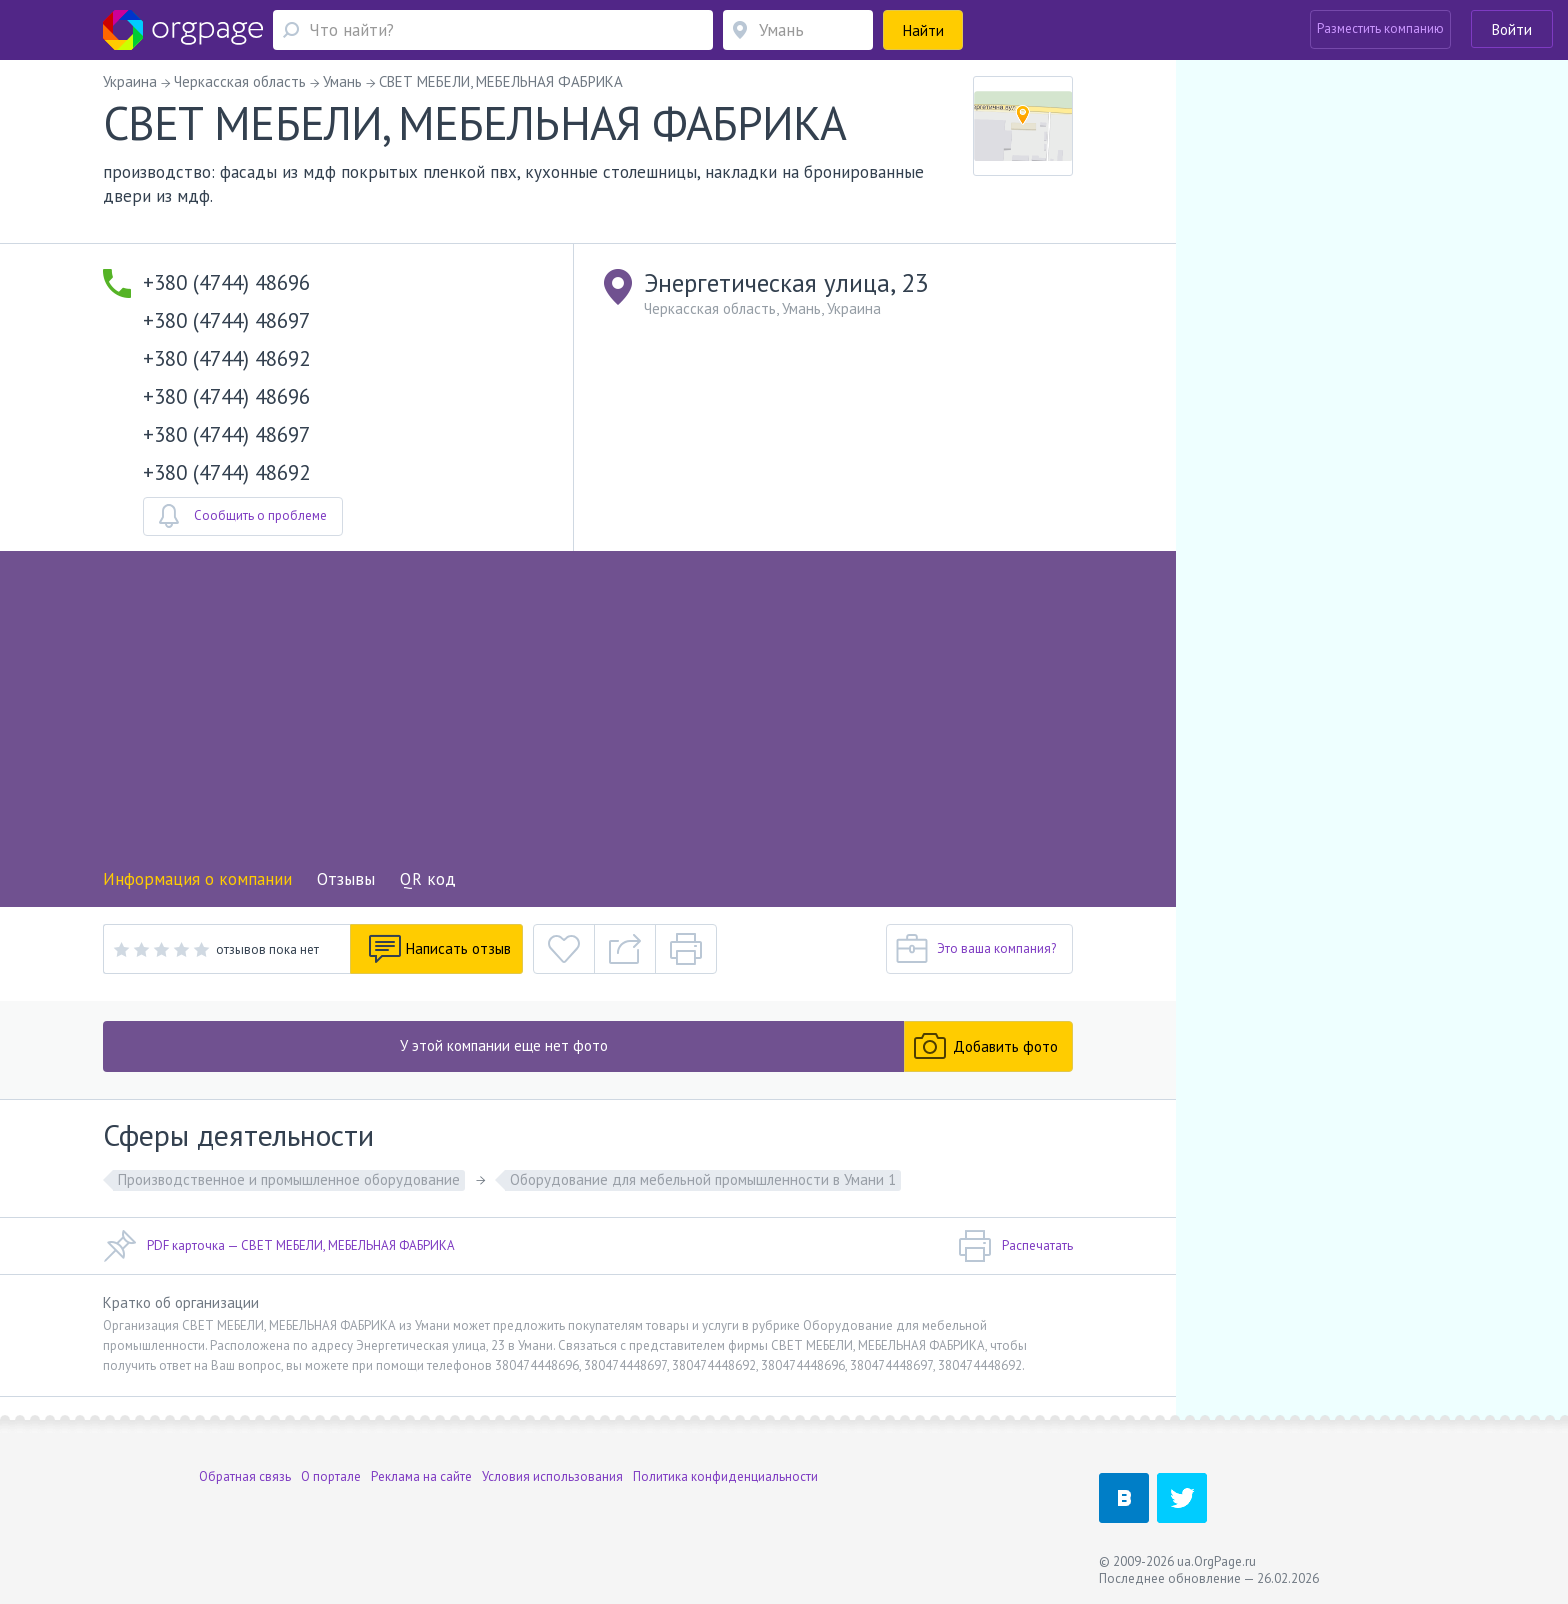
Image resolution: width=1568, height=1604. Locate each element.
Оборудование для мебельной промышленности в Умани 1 (703, 1179)
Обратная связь (245, 1476)
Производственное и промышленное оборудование (289, 1179)
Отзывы (346, 879)
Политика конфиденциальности (725, 1476)
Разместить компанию (1380, 28)
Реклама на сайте (421, 1476)
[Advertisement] (588, 716)
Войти (1512, 29)
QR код (428, 879)
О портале (331, 1476)
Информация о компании (197, 879)
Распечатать (1015, 1246)
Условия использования (552, 1476)
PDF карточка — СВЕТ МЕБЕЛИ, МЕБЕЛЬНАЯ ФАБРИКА (279, 1246)
